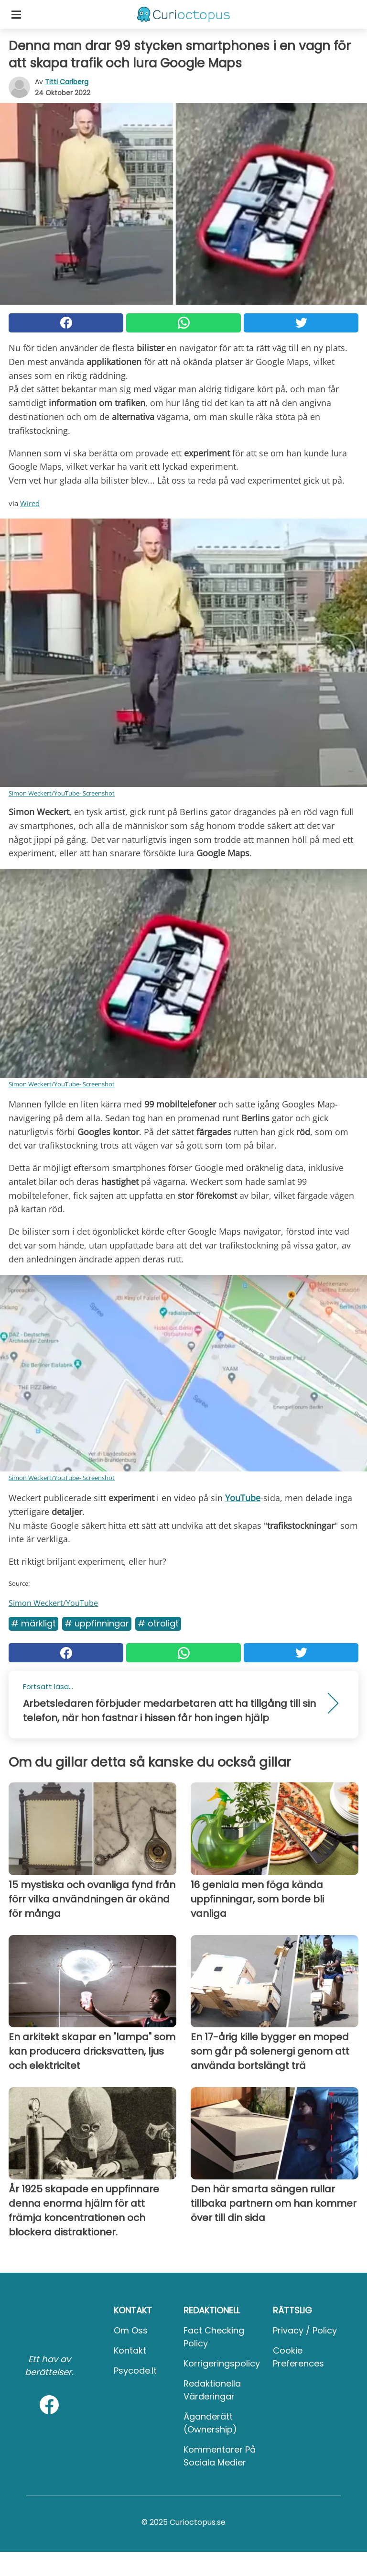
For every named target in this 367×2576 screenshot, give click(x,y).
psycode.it (135, 2371)
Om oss (131, 2330)
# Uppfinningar (97, 1623)
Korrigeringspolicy (222, 2363)
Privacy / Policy (305, 2330)
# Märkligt (33, 1623)
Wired (30, 503)
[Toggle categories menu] (16, 14)
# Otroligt (158, 1623)
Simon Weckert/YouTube (53, 1603)
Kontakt (130, 2350)
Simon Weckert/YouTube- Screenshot (62, 793)
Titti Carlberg (66, 82)
